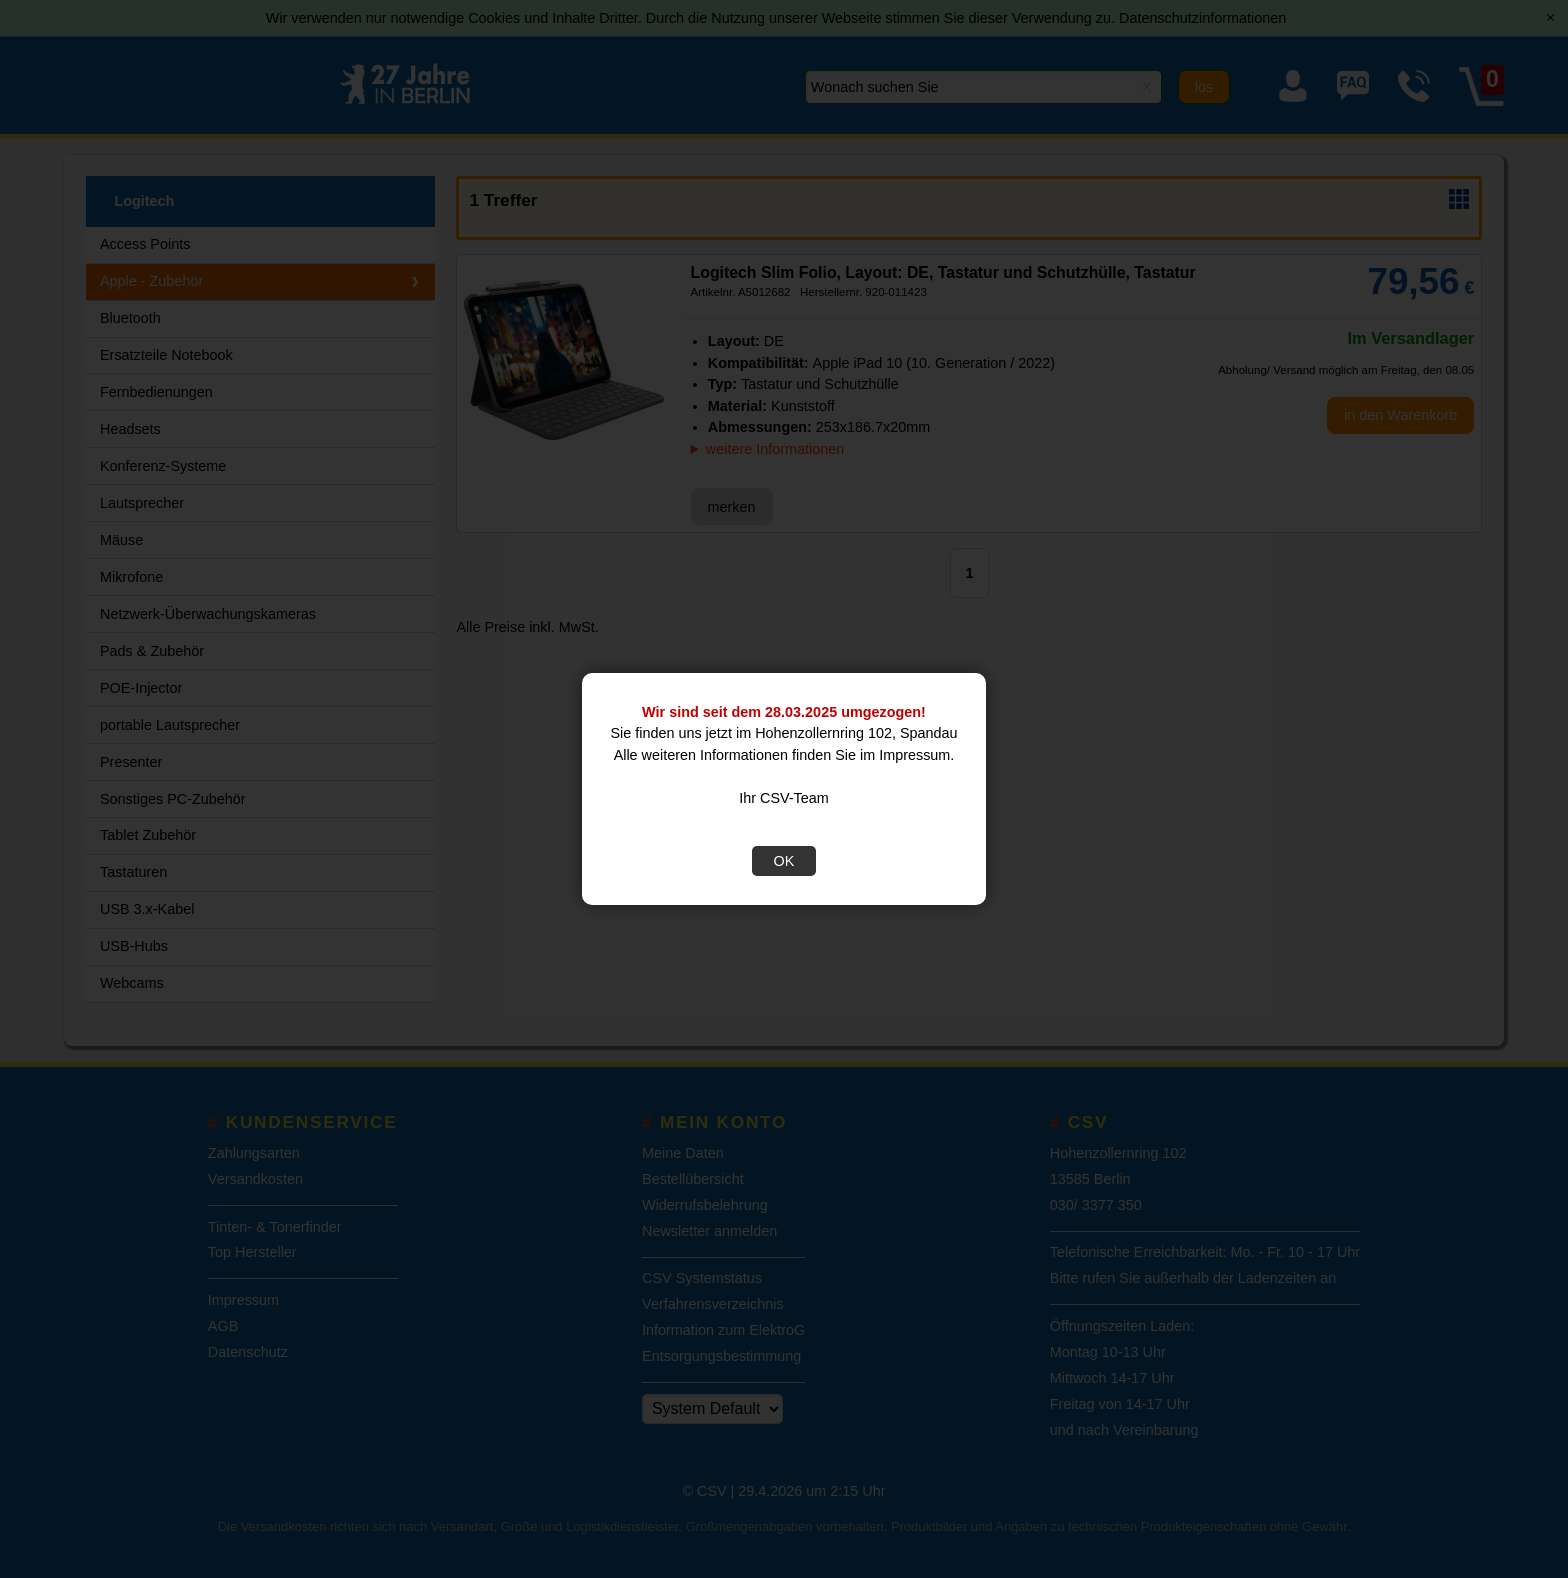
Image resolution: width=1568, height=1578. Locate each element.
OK (784, 861)
